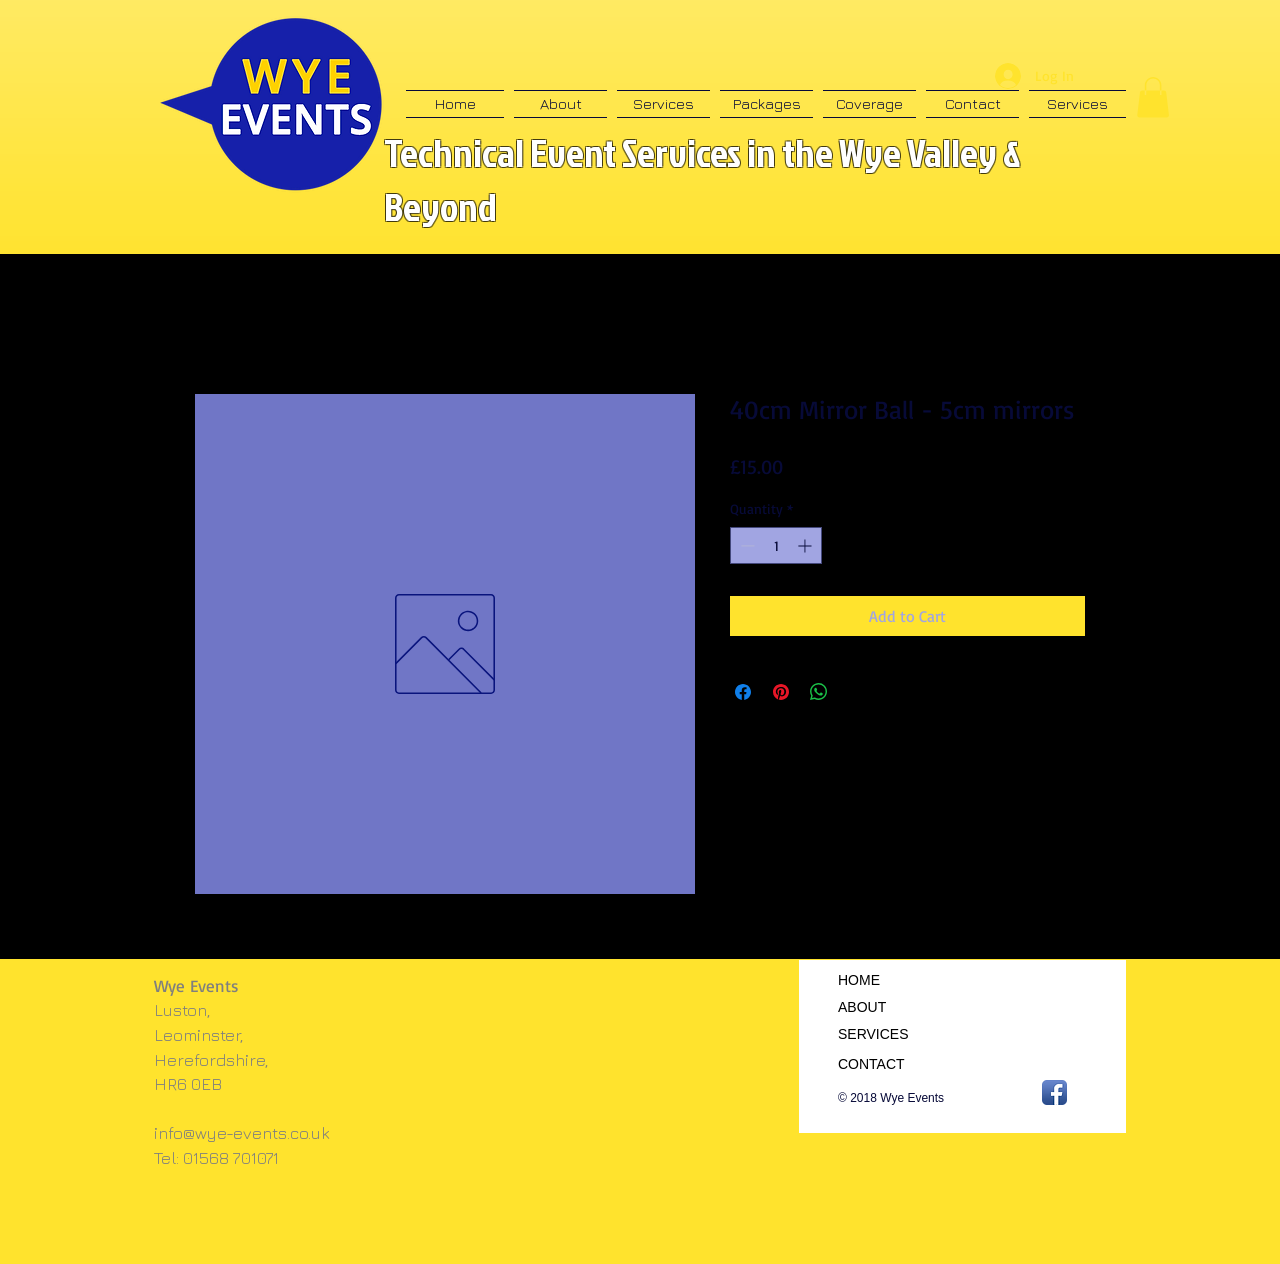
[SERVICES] (887, 1035)
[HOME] (885, 981)
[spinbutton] (776, 545)
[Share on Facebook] (743, 692)
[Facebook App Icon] (1054, 1092)
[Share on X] (857, 692)
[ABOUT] (887, 1008)
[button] (1153, 97)
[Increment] (806, 545)
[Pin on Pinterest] (781, 692)
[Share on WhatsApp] (819, 692)
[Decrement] (745, 545)
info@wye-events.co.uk (242, 1133)
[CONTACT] (887, 1065)
